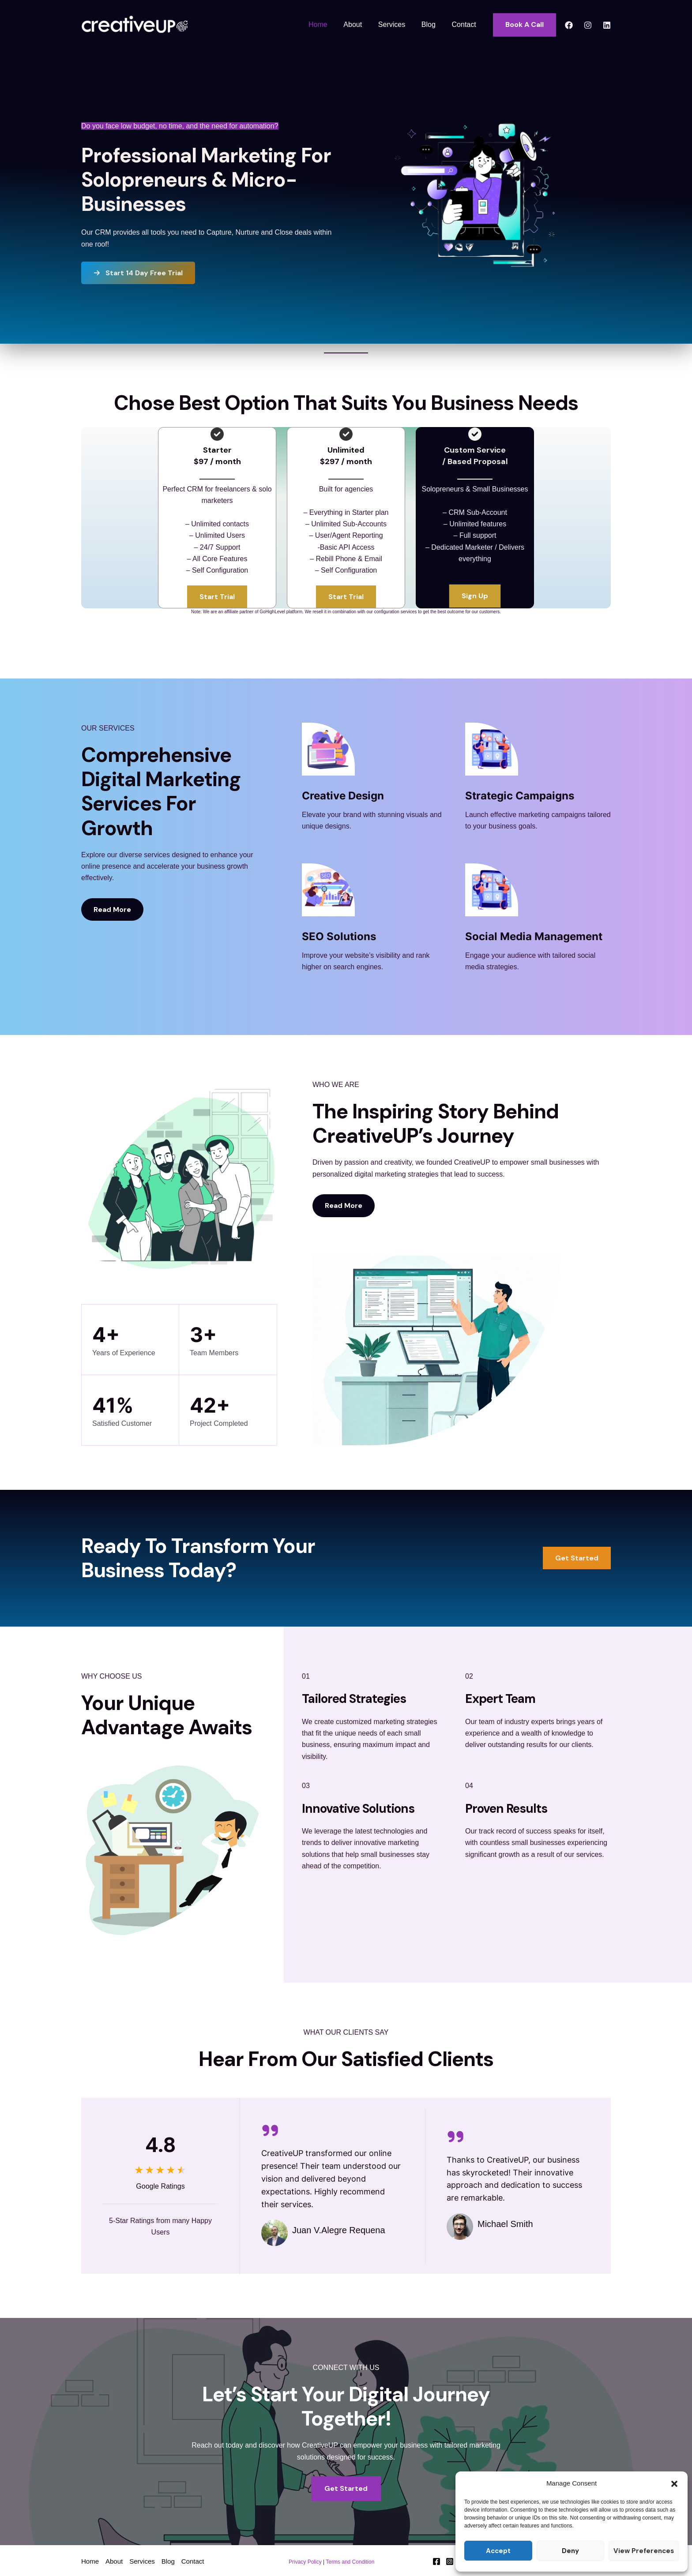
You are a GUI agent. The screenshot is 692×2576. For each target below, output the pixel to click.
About (360, 24)
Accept (498, 2550)
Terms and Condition (350, 2562)
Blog (432, 24)
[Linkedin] (607, 25)
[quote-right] (270, 2130)
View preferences (643, 2550)
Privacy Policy (305, 2562)
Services (396, 24)
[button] (674, 2483)
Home (327, 24)
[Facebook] (569, 25)
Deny (570, 2550)
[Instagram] (588, 25)
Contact (465, 24)
